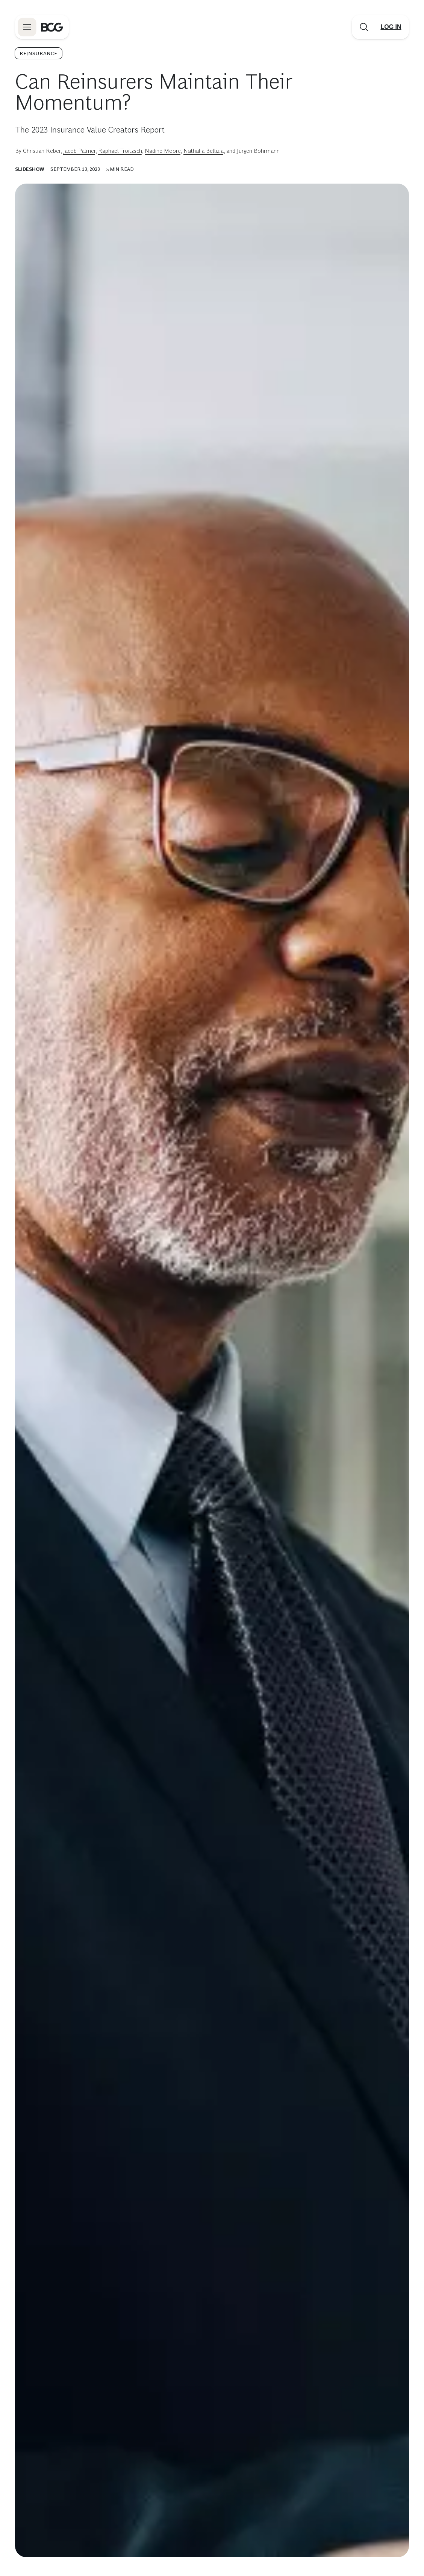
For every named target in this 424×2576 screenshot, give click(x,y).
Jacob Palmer (79, 151)
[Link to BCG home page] (51, 27)
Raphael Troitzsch (120, 151)
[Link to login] (391, 27)
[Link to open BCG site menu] (27, 27)
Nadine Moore (163, 151)
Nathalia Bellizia (203, 151)
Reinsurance (39, 53)
